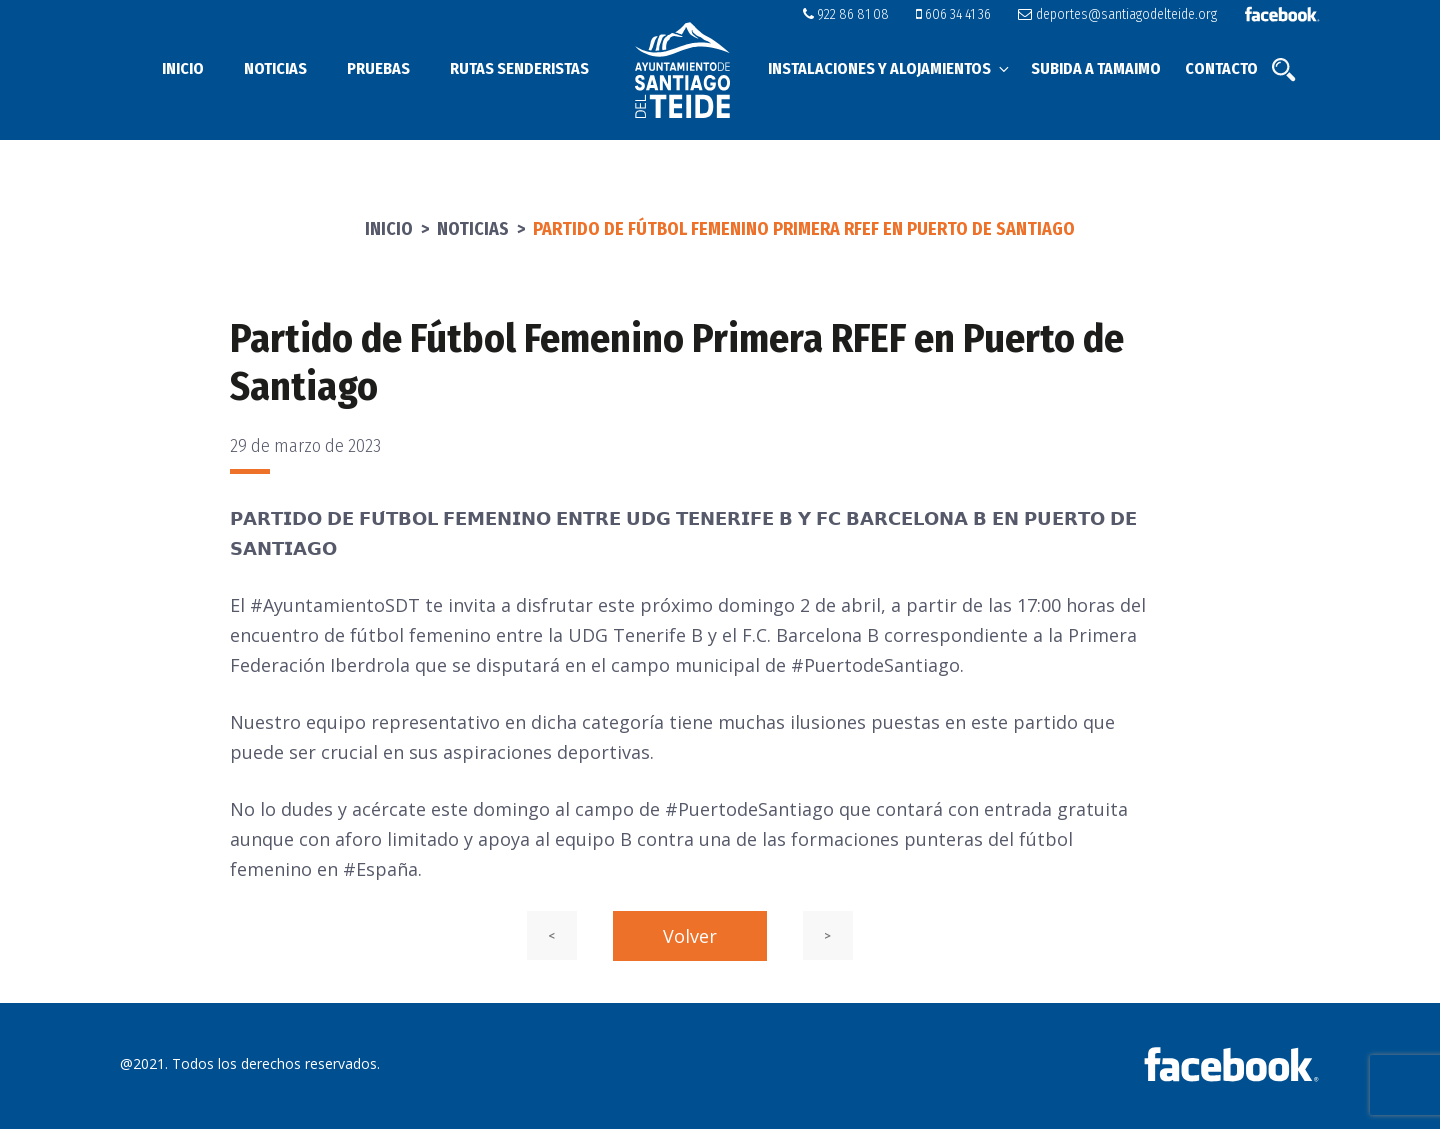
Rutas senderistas (519, 68)
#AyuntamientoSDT (335, 605)
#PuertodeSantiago (875, 665)
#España (380, 869)
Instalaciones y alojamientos (890, 68)
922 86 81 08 (846, 14)
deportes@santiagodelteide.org (1117, 14)
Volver (690, 936)
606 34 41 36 (953, 14)
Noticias (275, 68)
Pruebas (378, 68)
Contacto (1221, 68)
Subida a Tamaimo (1096, 68)
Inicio (183, 68)
